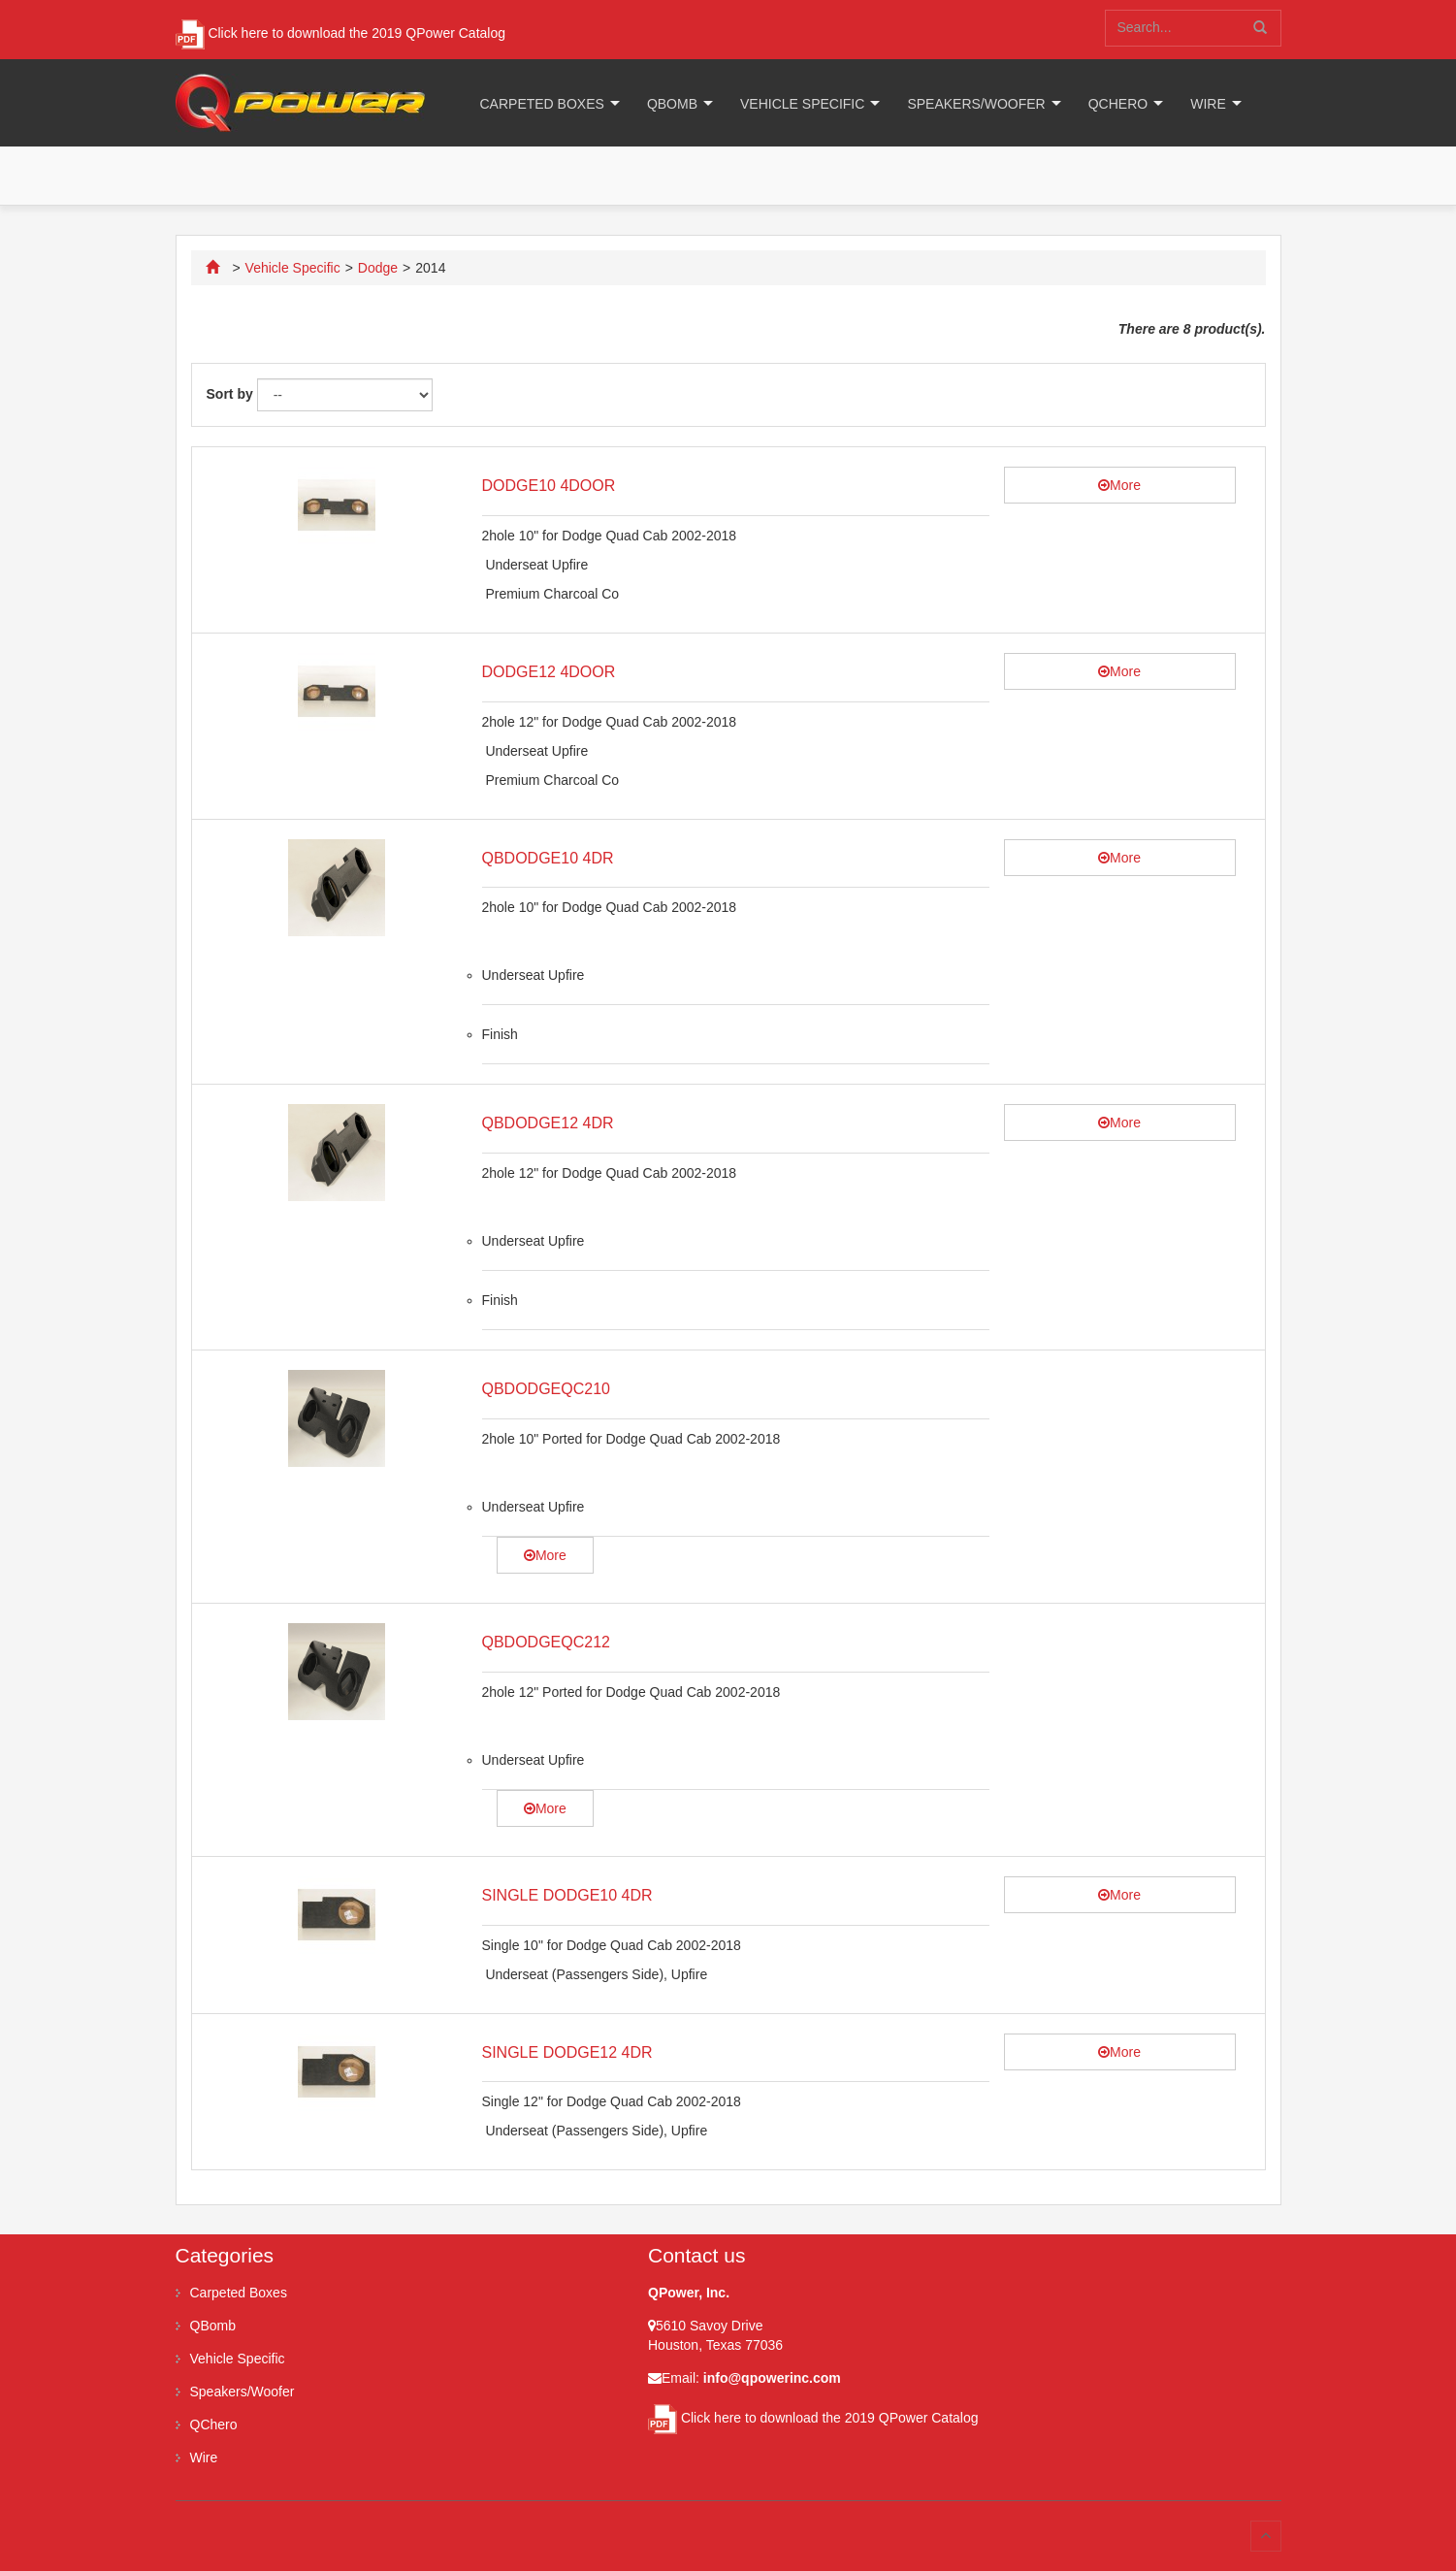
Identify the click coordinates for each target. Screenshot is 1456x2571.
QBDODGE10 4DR (548, 858)
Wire (1208, 104)
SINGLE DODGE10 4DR (567, 1895)
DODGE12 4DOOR (549, 672)
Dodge (378, 268)
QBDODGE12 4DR (548, 1123)
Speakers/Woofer (976, 104)
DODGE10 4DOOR (549, 485)
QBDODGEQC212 (546, 1642)
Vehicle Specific (802, 104)
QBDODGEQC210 (546, 1389)
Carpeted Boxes (542, 104)
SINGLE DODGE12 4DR (567, 2052)
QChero (1118, 104)
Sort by (230, 394)
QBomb (672, 104)
